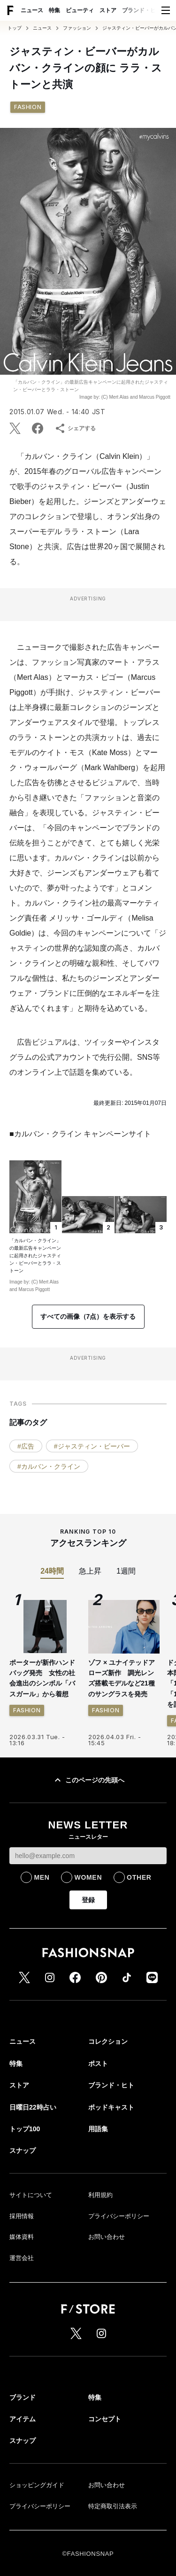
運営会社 (21, 2257)
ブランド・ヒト (141, 10)
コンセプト (104, 2419)
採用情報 (21, 2216)
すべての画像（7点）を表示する (88, 1316)
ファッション (77, 28)
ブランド (22, 2397)
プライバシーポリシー (118, 2216)
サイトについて (30, 2194)
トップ (15, 28)
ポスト (98, 2063)
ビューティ (80, 10)
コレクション (108, 2041)
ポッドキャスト (111, 2107)
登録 (88, 1900)
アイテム (22, 2419)
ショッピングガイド (36, 2485)
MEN (41, 1877)
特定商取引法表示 (112, 2506)
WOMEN (88, 1877)
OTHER (139, 1877)
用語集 (98, 2129)
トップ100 (24, 2129)
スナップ (22, 2150)
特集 (54, 10)
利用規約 (100, 2194)
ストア (107, 10)
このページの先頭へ (88, 1780)
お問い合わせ (106, 2236)
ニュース (32, 10)
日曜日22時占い (32, 2107)
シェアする (75, 428)
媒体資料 (21, 2236)
